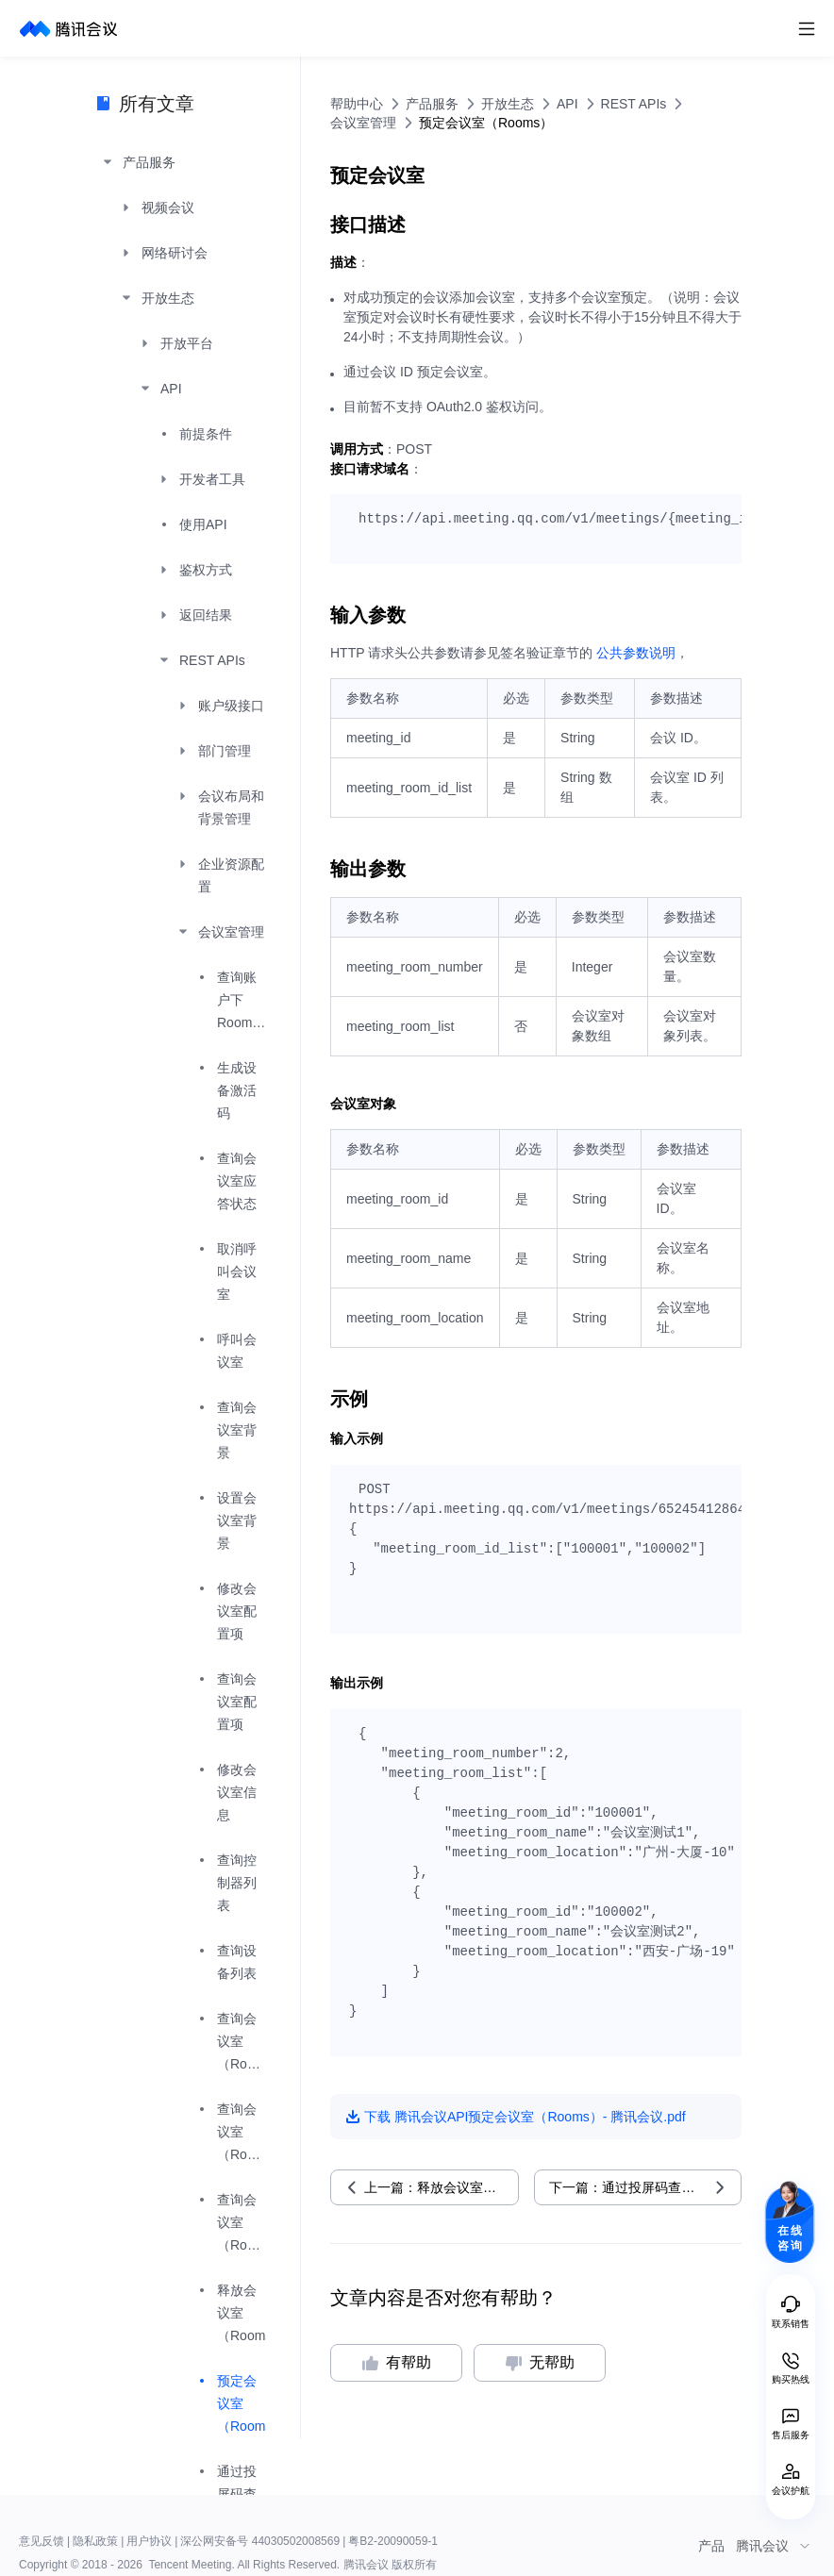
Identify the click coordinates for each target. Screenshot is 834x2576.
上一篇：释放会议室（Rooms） (441, 2187)
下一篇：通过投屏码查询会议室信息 (645, 2187)
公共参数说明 (636, 652)
